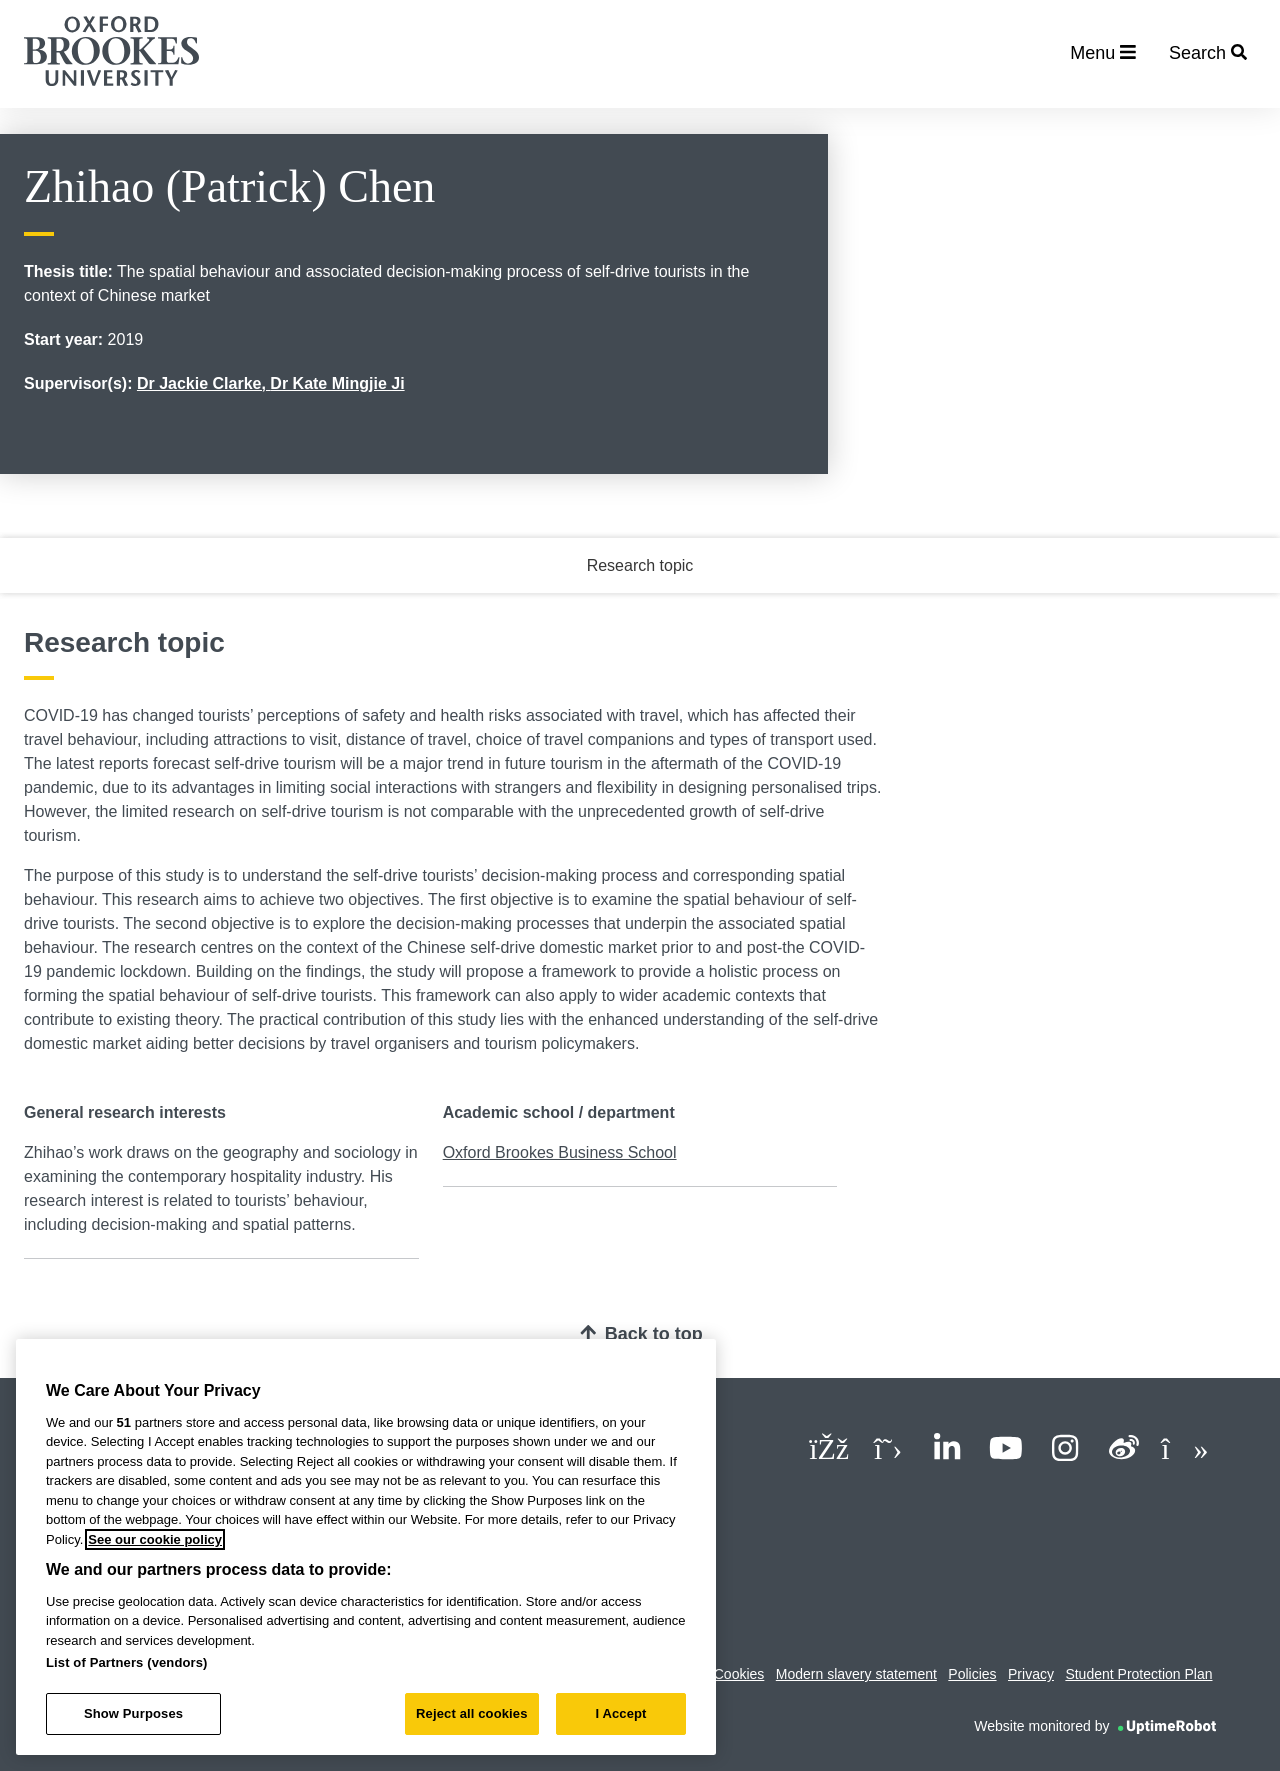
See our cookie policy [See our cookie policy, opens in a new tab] (155, 1539)
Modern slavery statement (856, 1674)
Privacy (1031, 1674)
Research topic (640, 565)
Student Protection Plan (1138, 1674)
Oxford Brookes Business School (560, 1152)
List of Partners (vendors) (127, 1662)
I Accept (620, 1713)
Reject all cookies (471, 1713)
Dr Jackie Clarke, (203, 383)
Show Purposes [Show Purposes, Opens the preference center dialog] (133, 1713)
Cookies (739, 1674)
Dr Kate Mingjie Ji (337, 383)
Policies (972, 1674)
